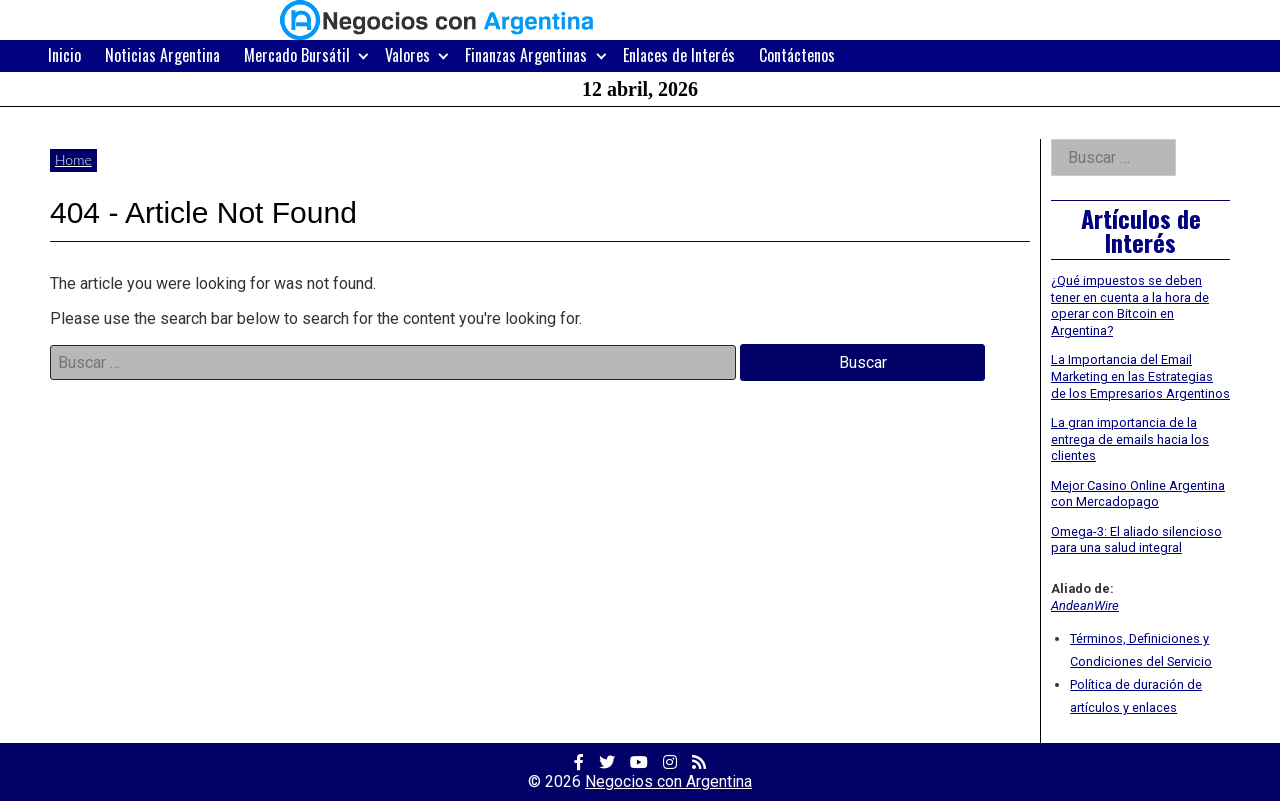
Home (73, 159)
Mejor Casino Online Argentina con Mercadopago (1138, 494)
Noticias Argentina (162, 55)
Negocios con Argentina (668, 781)
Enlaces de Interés (679, 55)
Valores (407, 55)
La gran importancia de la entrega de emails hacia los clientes (1130, 439)
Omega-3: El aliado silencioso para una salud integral (1136, 540)
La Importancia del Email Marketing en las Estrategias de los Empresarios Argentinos (1140, 376)
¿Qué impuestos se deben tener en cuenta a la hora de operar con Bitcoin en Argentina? (1130, 305)
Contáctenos (797, 55)
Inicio (64, 55)
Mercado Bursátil (297, 55)
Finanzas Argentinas (526, 55)
